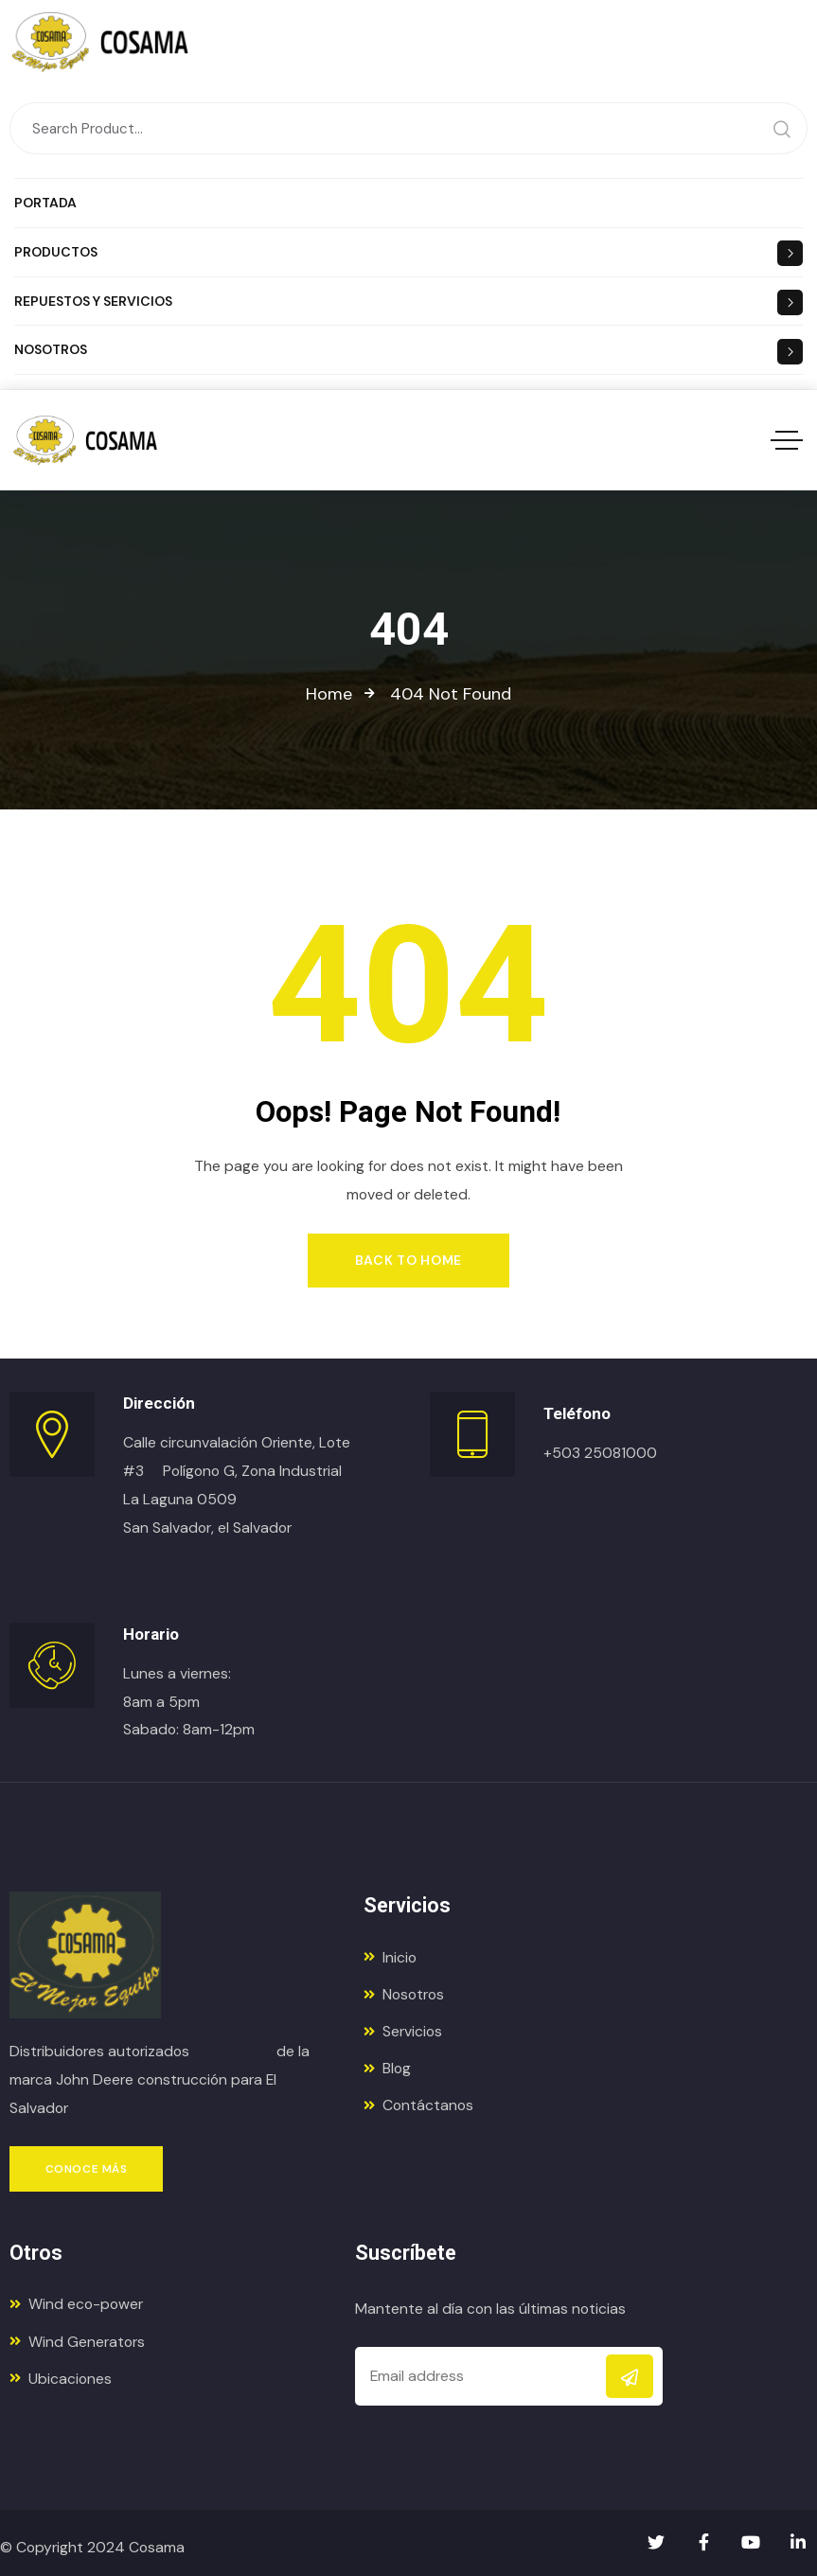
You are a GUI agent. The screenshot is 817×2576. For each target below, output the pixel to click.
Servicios (403, 2031)
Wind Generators (77, 2342)
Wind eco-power (76, 2304)
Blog (387, 2068)
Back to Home (408, 1260)
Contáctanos (418, 2105)
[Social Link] (656, 2543)
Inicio (390, 1957)
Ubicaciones (60, 2379)
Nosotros (404, 1994)
